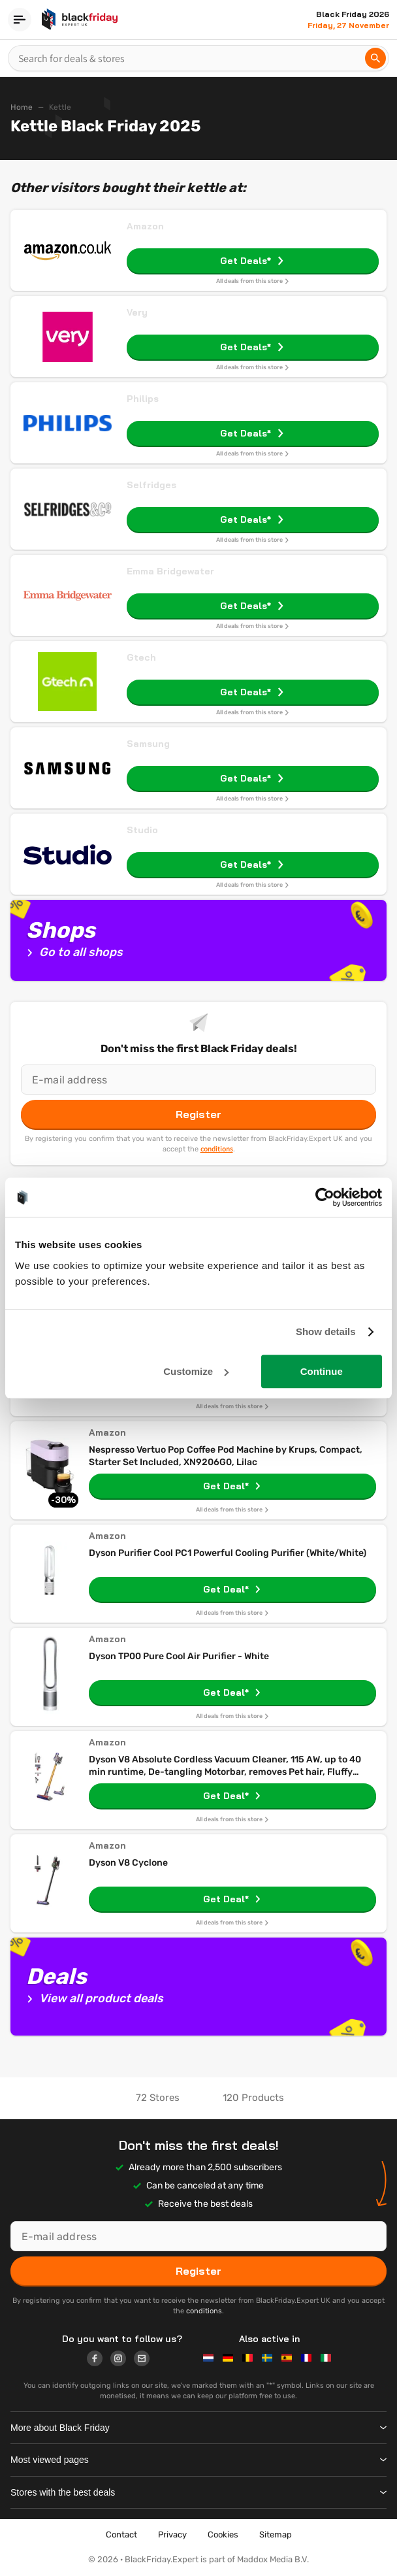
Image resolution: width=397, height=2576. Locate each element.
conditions (216, 1148)
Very (137, 312)
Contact (121, 2534)
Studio (142, 830)
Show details (326, 1331)
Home (21, 107)
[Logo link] (98, 2360)
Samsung (148, 744)
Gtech (141, 657)
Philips (143, 399)
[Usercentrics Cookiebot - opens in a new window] (325, 1197)
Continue (321, 1371)
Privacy (172, 2534)
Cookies (223, 2534)
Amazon (145, 226)
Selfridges (151, 485)
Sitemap (275, 2534)
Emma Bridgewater (170, 571)
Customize (196, 1371)
